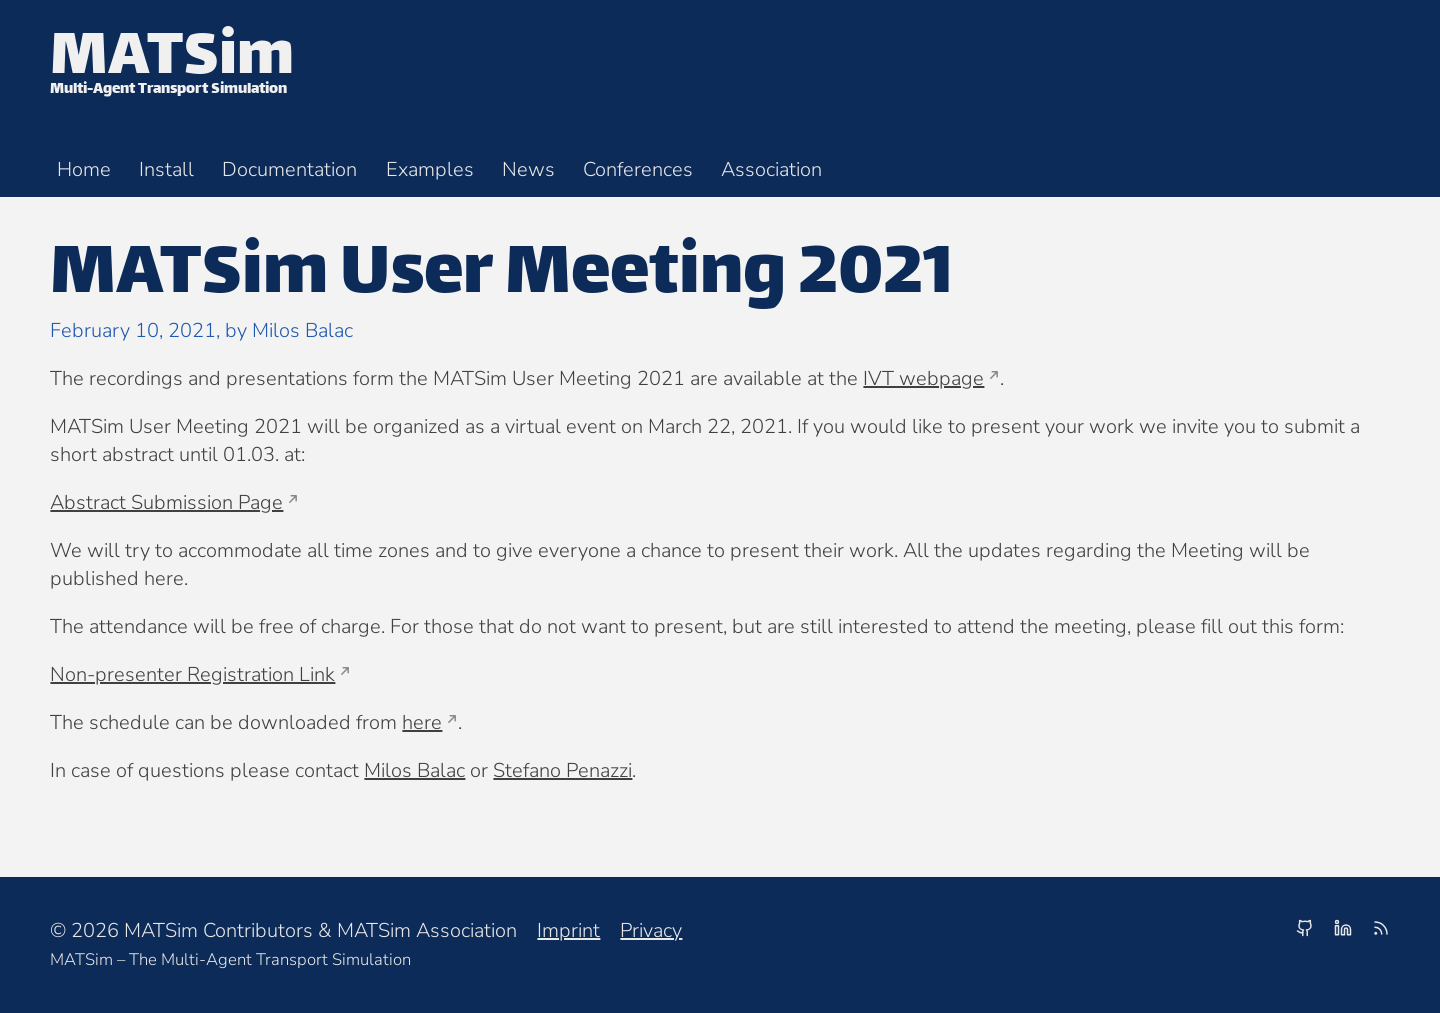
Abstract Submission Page (166, 502)
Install (166, 169)
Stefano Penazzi (562, 770)
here (422, 722)
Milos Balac (414, 770)
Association (771, 169)
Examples (430, 169)
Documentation (289, 169)
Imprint (568, 930)
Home (84, 169)
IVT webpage (923, 378)
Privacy (651, 930)
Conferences (638, 169)
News (528, 169)
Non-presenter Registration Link (192, 674)
